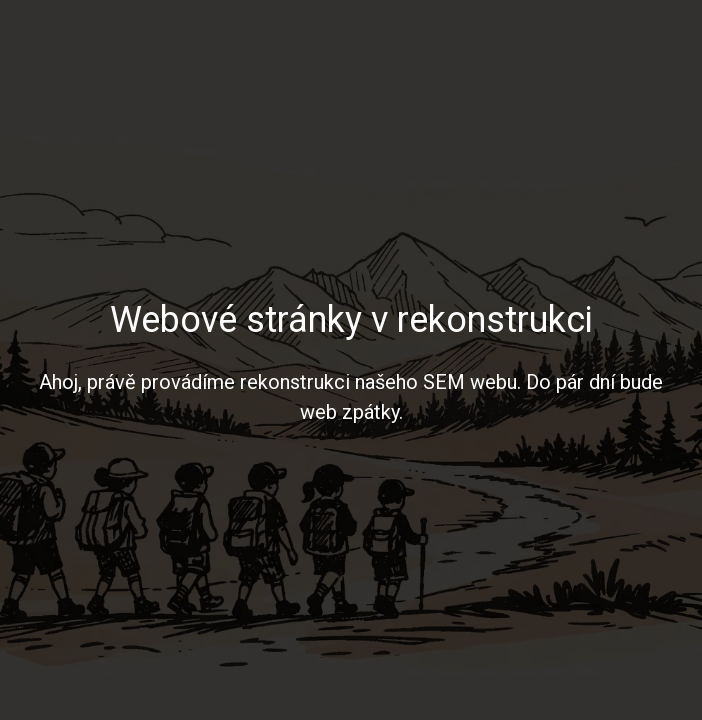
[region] (351, 360)
